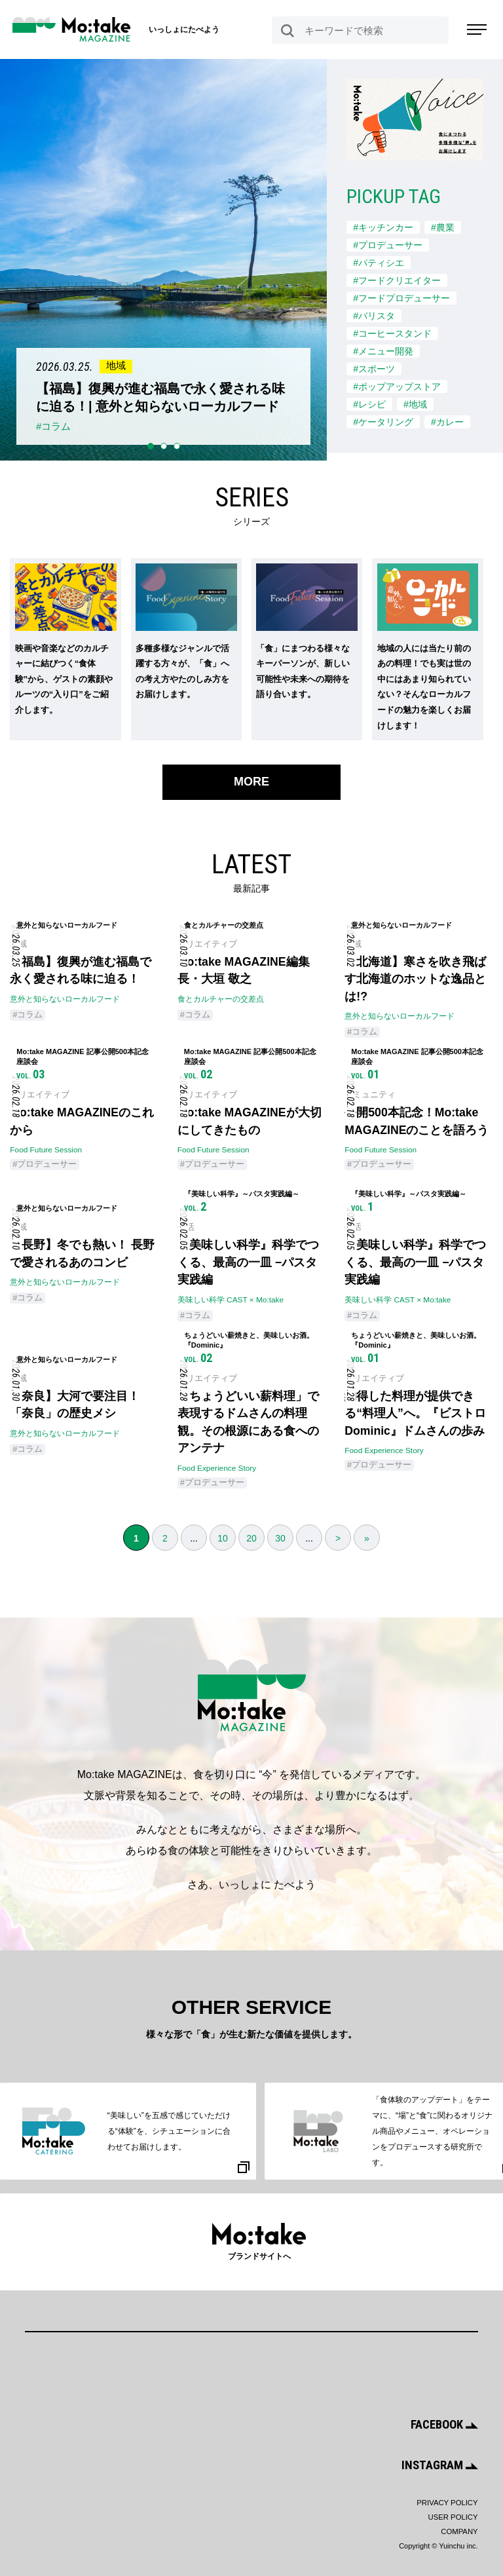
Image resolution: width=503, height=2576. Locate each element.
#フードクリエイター (397, 279)
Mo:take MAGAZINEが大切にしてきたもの (250, 1120)
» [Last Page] (366, 1541)
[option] (163, 257)
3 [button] (177, 442)
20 (251, 1541)
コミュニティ (370, 1093)
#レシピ (369, 400)
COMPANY (460, 2531)
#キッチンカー (383, 226)
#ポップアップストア (397, 383)
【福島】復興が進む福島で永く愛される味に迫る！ (80, 966)
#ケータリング (383, 418)
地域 (18, 940)
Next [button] (339, 68)
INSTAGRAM (440, 2465)
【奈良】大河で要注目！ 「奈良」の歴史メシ (75, 1407)
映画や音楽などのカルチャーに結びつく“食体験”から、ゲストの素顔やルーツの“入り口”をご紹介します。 (64, 675)
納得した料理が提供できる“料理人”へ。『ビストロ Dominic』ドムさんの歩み (415, 1416)
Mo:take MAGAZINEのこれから (83, 1120)
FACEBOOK (444, 2426)
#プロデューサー (387, 244)
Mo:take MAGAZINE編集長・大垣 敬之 (244, 966)
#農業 (443, 226)
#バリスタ (374, 314)
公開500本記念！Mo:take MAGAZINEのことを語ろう (417, 1120)
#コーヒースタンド (392, 331)
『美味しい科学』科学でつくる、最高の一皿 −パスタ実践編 (248, 1262)
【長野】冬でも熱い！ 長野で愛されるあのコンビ (82, 1253)
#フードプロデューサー (401, 296)
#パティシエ (378, 261)
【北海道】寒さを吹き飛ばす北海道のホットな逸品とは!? (415, 975)
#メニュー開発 (383, 348)
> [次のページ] (338, 1541)
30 (280, 1541)
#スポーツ (374, 365)
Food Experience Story (217, 1471)
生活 (186, 1227)
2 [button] (163, 442)
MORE (251, 777)
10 (222, 1541)
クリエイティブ (207, 940)
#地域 (415, 400)
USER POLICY (454, 2517)
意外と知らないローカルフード (65, 996)
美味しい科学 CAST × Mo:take (230, 1301)
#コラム (27, 1012)
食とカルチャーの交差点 (220, 996)
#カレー (447, 418)
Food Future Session (46, 1149)
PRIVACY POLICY (448, 2503)
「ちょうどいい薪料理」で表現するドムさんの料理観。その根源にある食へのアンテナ (248, 1425)
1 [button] (150, 442)
